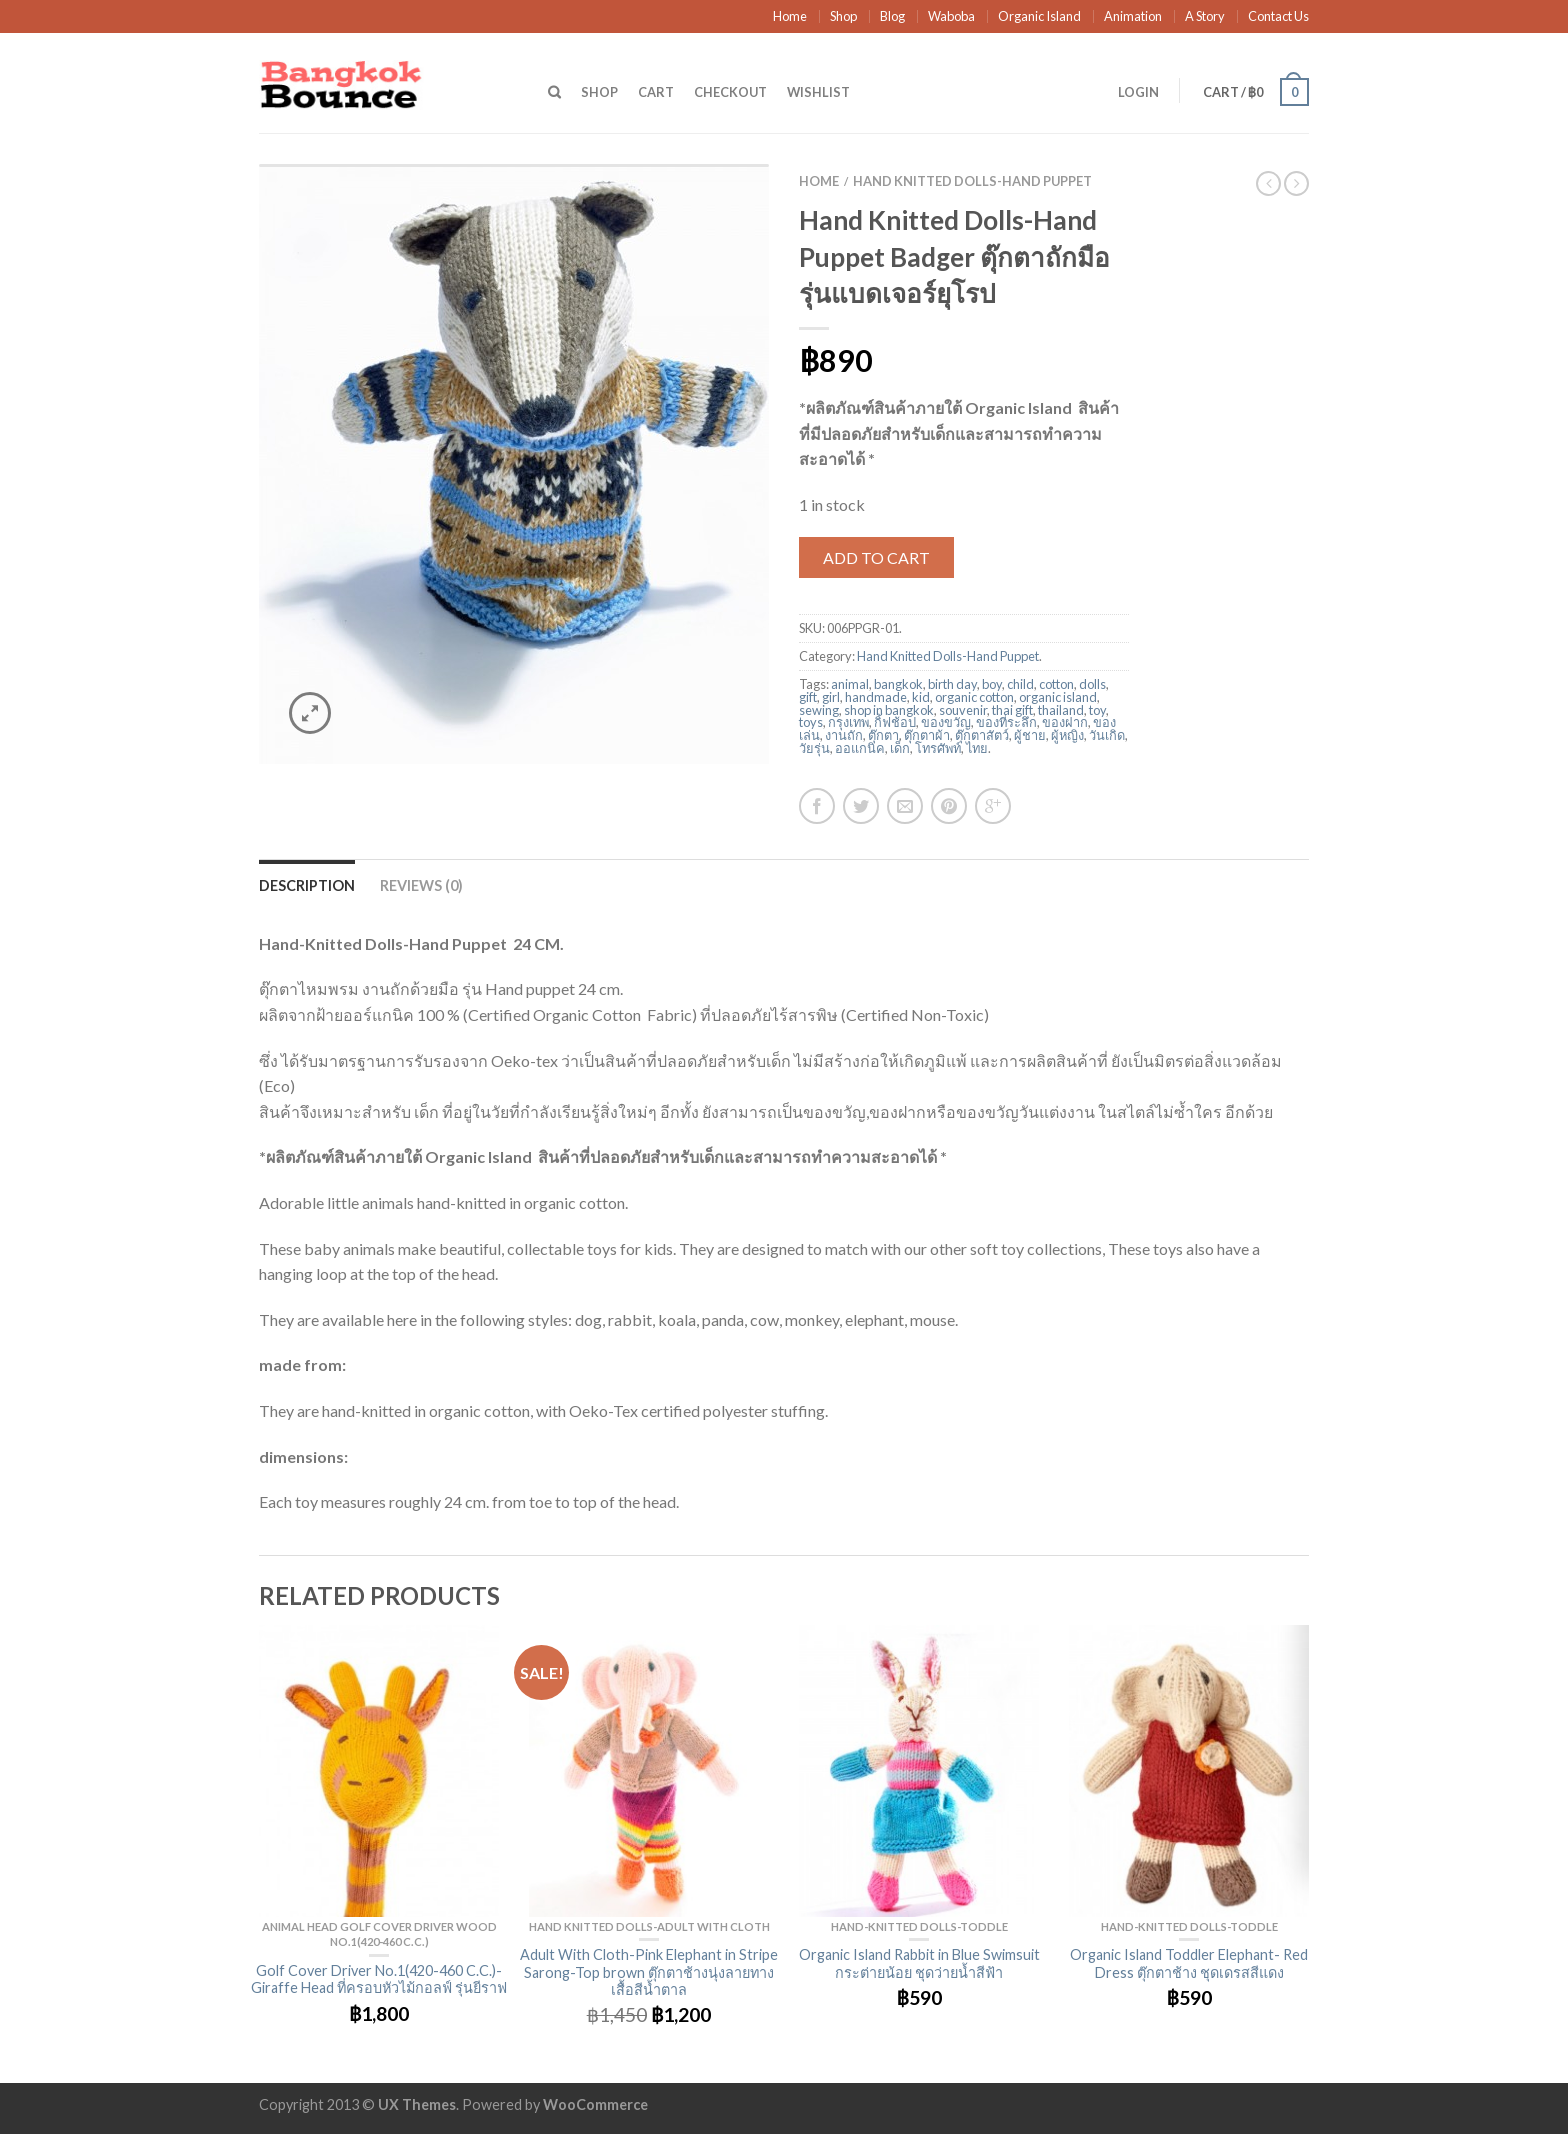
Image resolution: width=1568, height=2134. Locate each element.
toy (1097, 710)
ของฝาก (1065, 722)
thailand (1061, 710)
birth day (952, 684)
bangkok (898, 684)
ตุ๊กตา (883, 735)
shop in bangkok (889, 710)
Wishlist (818, 92)
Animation (1133, 16)
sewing (819, 710)
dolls (1092, 684)
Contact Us (1278, 16)
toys (811, 722)
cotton (1056, 684)
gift (808, 697)
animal (850, 684)
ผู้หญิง (1067, 735)
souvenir (963, 710)
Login (1138, 92)
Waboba (951, 16)
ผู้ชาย (1030, 735)
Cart (656, 92)
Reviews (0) (421, 885)
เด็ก (900, 748)
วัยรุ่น (814, 748)
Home (790, 16)
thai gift (1012, 710)
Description (307, 885)
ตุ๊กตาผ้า (927, 735)
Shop (843, 16)
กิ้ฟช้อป (895, 722)
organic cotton (974, 697)
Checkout (730, 92)
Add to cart (876, 557)
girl (831, 697)
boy (992, 684)
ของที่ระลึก (1006, 722)
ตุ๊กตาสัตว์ (982, 735)
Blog (892, 16)
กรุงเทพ (848, 722)
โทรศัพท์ (938, 748)
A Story (1205, 16)
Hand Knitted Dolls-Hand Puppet (972, 181)
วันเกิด (1107, 735)
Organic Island (1039, 16)
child (1020, 684)
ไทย (977, 748)
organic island (1058, 697)
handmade (876, 697)
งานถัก (844, 735)
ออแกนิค (860, 748)
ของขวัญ (946, 722)
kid (921, 697)
